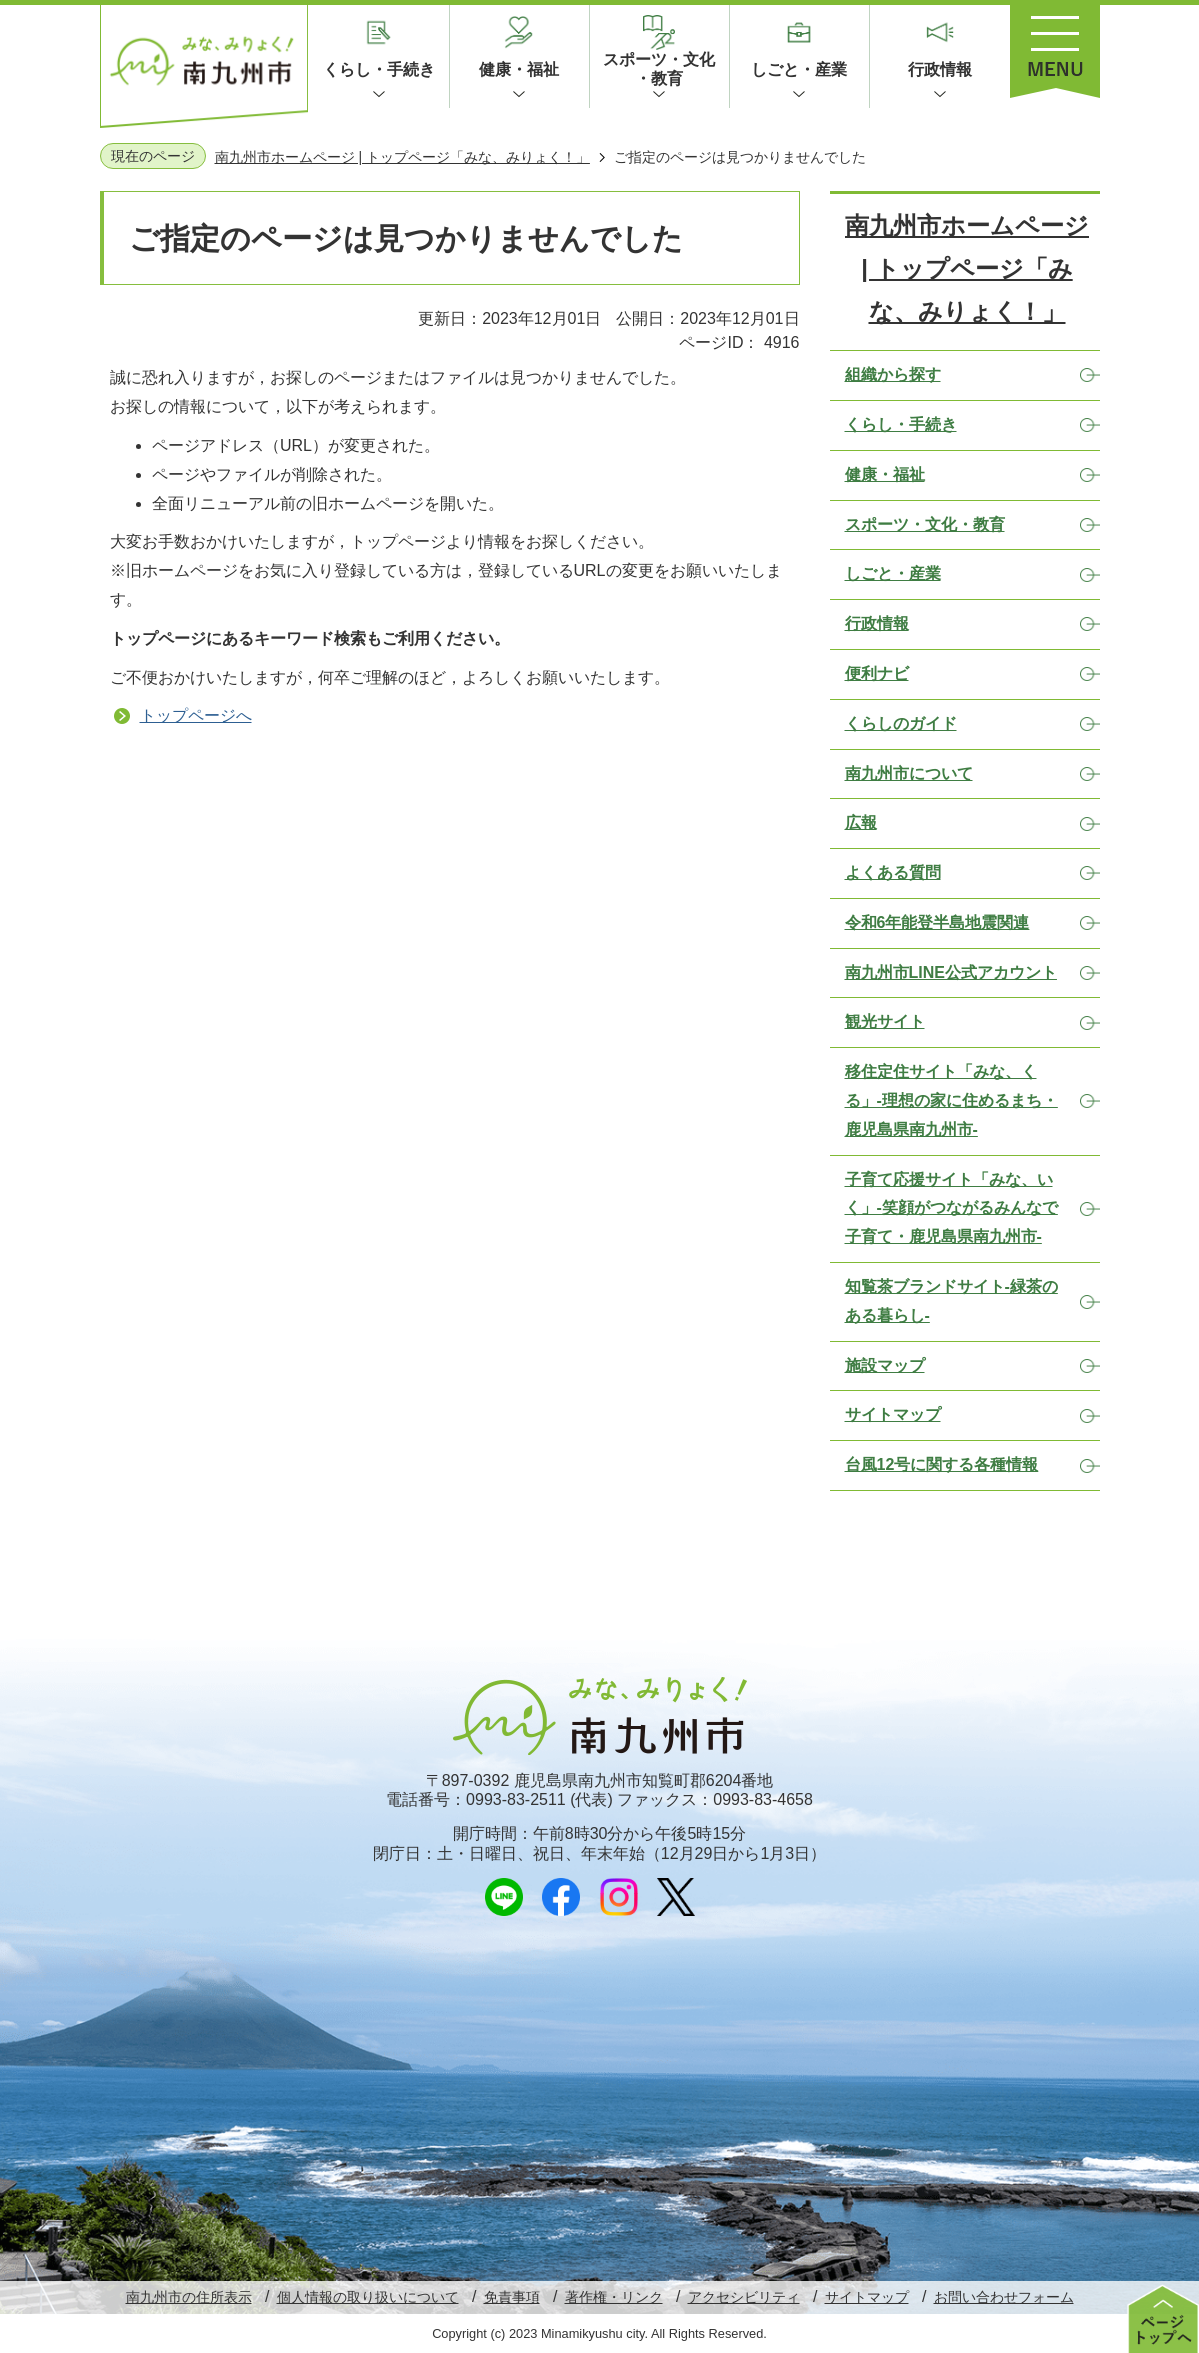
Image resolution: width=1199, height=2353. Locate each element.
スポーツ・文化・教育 (659, 69)
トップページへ (196, 715)
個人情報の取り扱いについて (368, 2297)
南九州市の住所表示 (189, 2297)
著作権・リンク (614, 2297)
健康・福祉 (519, 69)
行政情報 (940, 69)
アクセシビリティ (744, 2297)
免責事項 (512, 2297)
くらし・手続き (379, 69)
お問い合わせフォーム (1004, 2297)
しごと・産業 (799, 69)
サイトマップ (867, 2297)
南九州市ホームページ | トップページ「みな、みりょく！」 (402, 157)
